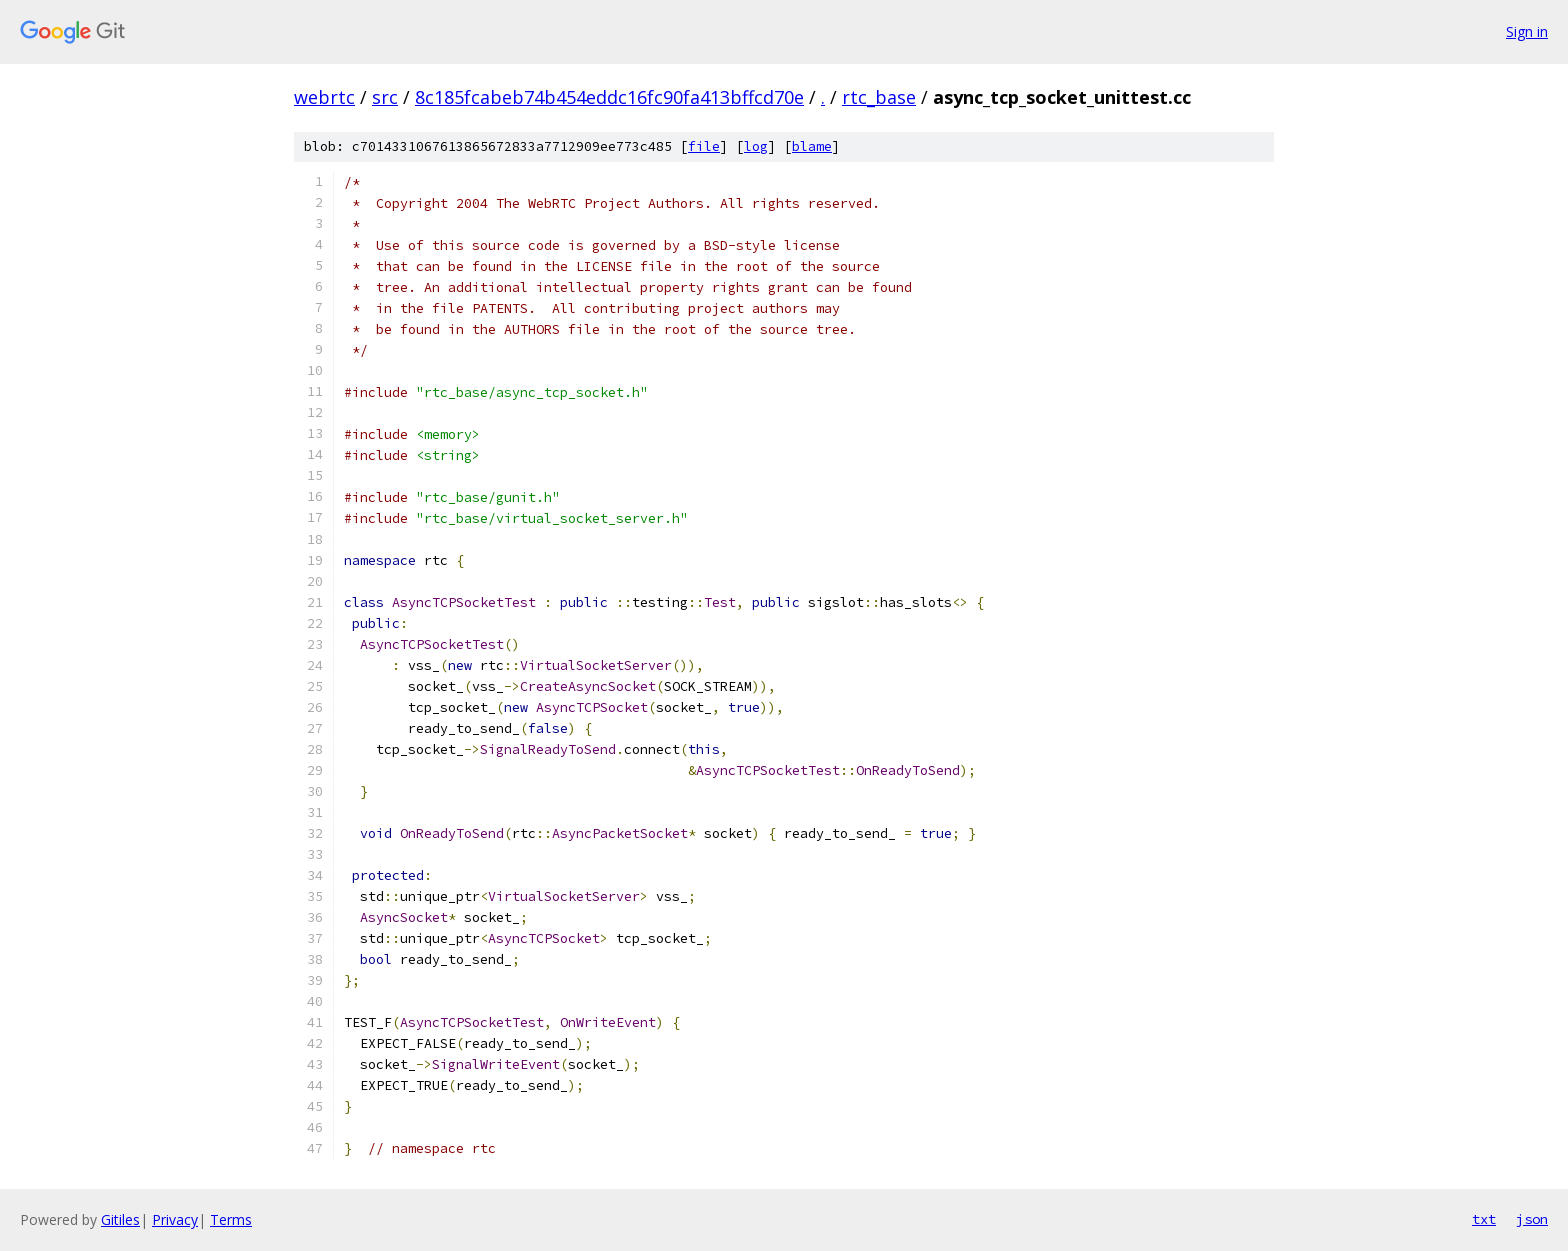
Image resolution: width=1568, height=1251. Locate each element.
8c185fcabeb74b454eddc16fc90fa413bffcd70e (609, 97)
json (1532, 1219)
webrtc (324, 97)
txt (1484, 1219)
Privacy (175, 1219)
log (756, 146)
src (385, 97)
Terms (231, 1219)
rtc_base (879, 97)
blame (812, 146)
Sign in (1527, 31)
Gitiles (120, 1219)
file (704, 146)
